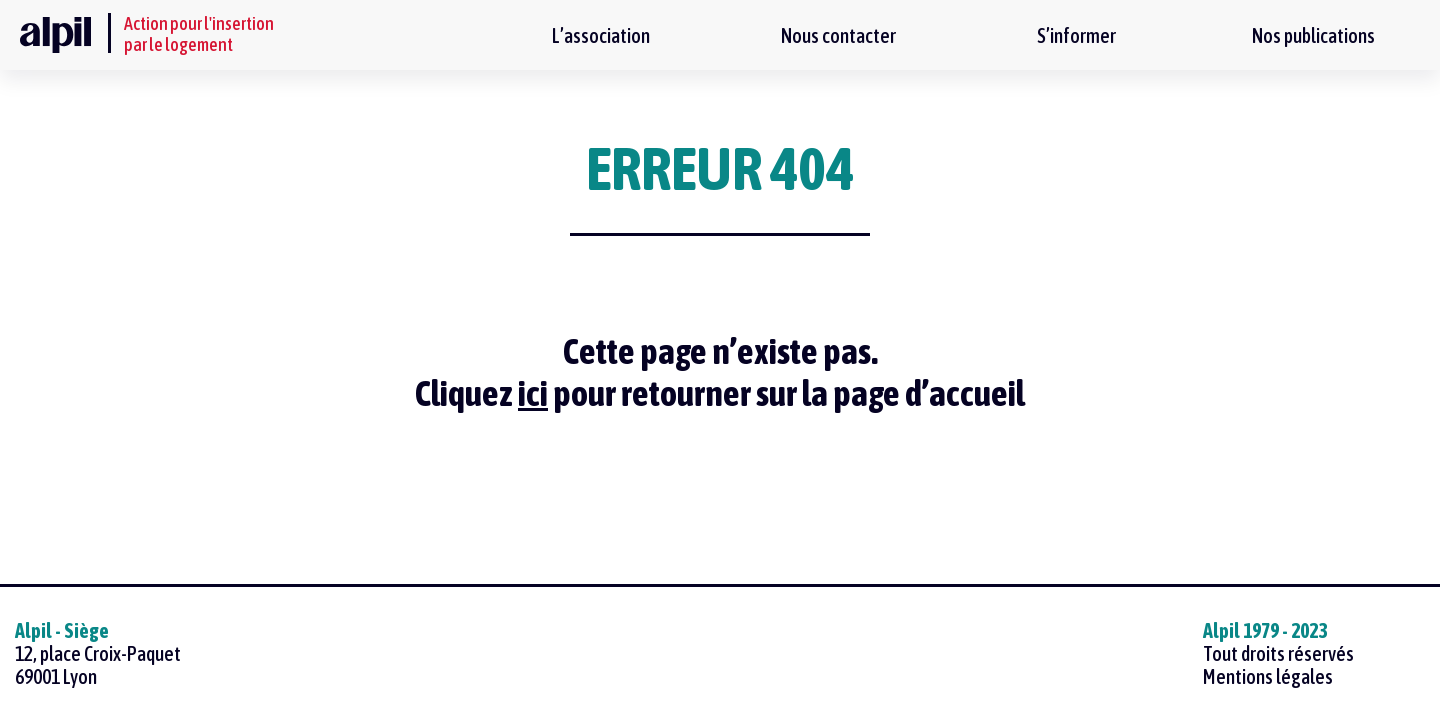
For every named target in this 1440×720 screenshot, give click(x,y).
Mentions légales (1268, 676)
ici (533, 393)
